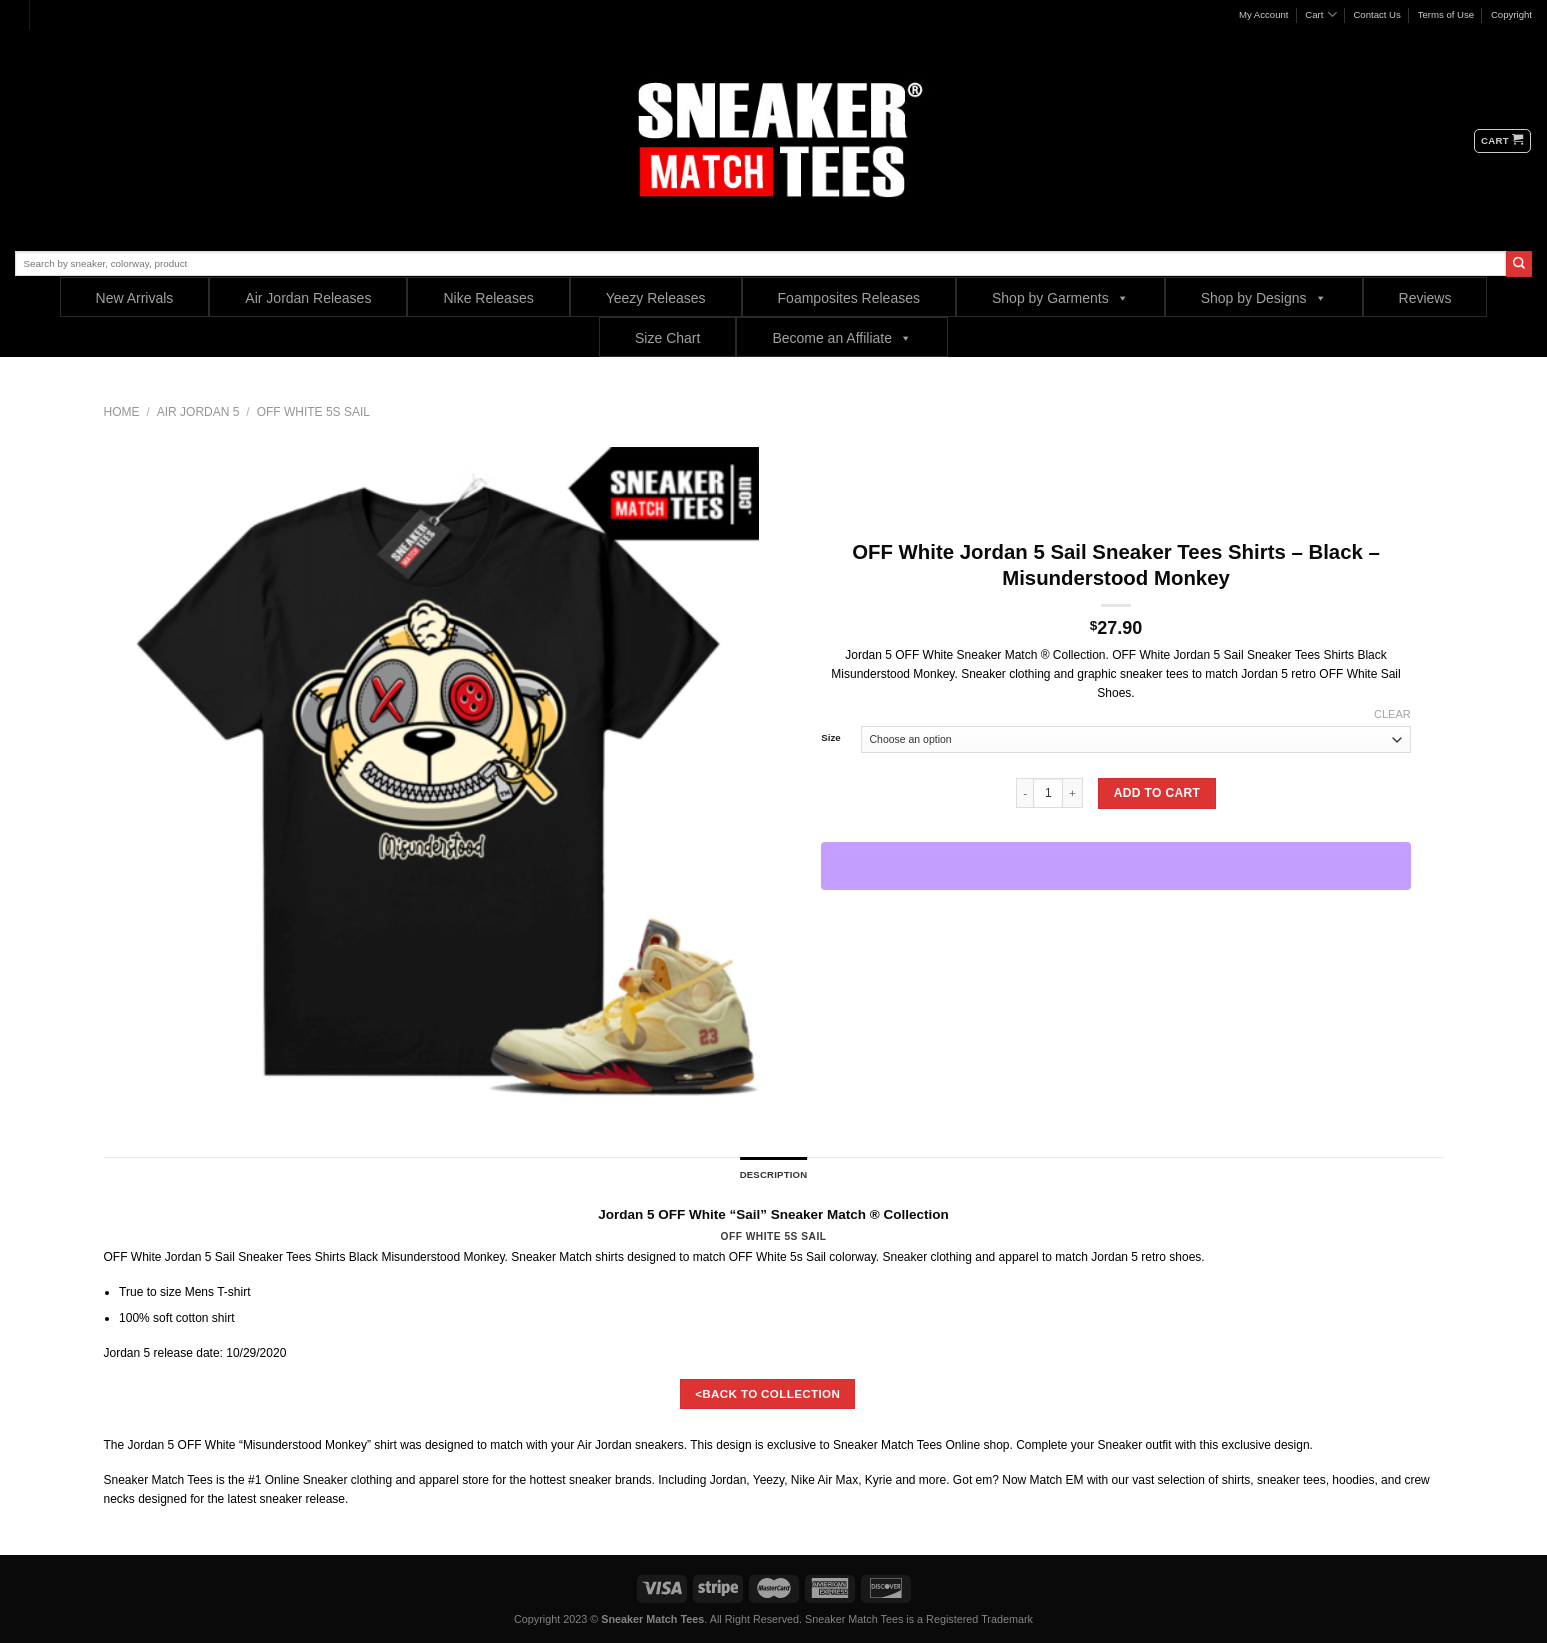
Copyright (1511, 14)
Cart (1320, 14)
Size (830, 738)
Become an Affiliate (842, 337)
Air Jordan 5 (198, 412)
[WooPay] (1116, 866)
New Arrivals (135, 298)
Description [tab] (774, 1174)
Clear (1392, 714)
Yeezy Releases (656, 298)
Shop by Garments (1060, 297)
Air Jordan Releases (308, 298)
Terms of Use (1446, 14)
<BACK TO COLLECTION (767, 1393)
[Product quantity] (1048, 793)
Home (122, 412)
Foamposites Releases (849, 298)
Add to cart (1157, 793)
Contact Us (1376, 14)
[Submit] (1519, 264)
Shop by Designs (1264, 297)
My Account (1264, 14)
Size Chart (667, 338)
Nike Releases (488, 298)
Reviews (1425, 298)
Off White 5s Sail (313, 412)
